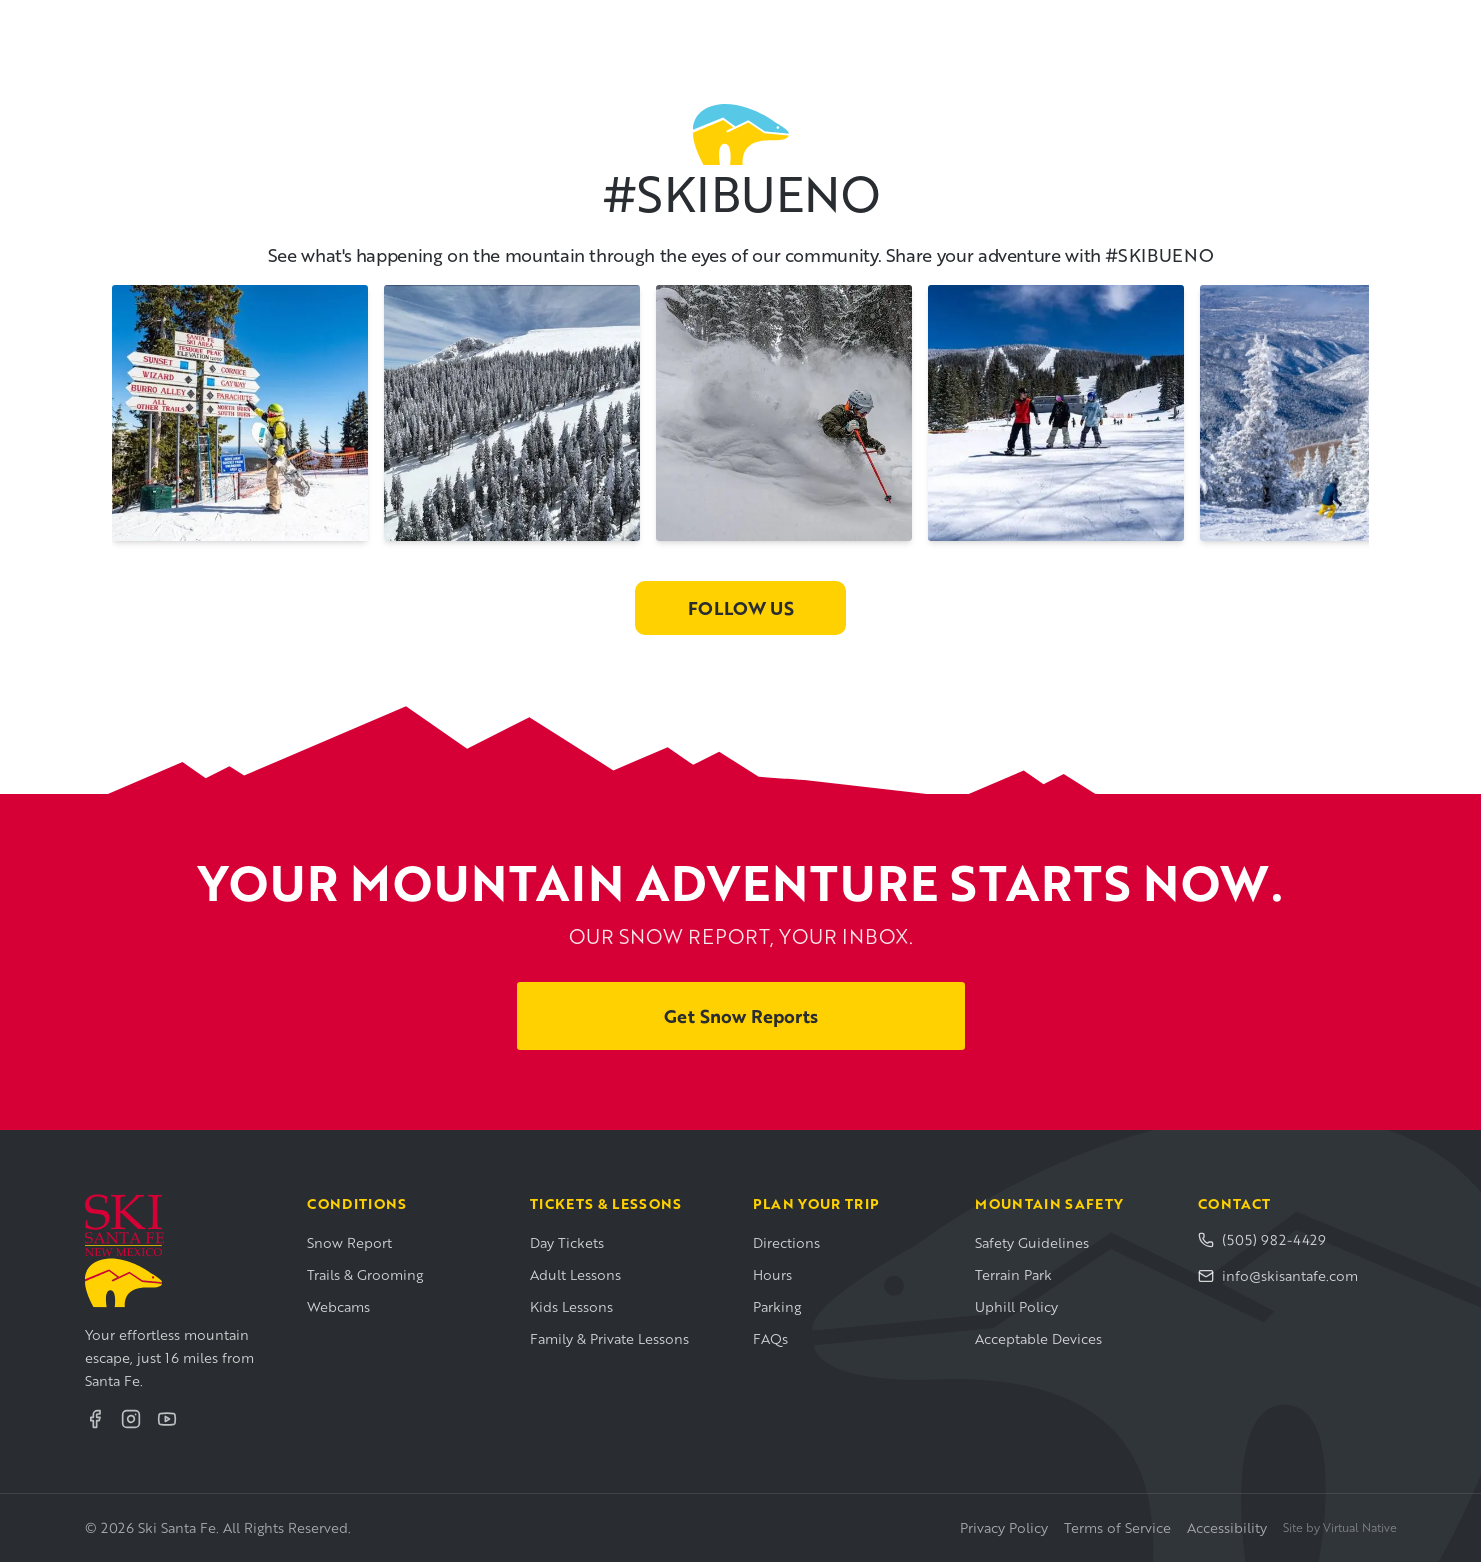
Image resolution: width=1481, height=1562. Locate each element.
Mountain (501, 28)
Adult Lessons (575, 1274)
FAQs (770, 1338)
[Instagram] (131, 1419)
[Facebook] (95, 1419)
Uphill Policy (1016, 1306)
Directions (786, 1242)
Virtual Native (1360, 1527)
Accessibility (1227, 1527)
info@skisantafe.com (1278, 1275)
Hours (772, 1274)
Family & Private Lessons (609, 1338)
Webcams (338, 1306)
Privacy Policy (1004, 1527)
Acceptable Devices (1038, 1338)
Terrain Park (1013, 1274)
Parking (777, 1306)
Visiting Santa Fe (848, 28)
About (995, 28)
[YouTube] (167, 1419)
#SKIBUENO (740, 193)
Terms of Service (1117, 1527)
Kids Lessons (571, 1306)
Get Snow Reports (741, 1016)
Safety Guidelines (1032, 1242)
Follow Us (741, 608)
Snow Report (349, 1242)
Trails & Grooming (365, 1274)
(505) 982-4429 (1262, 1239)
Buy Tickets (1335, 28)
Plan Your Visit (660, 28)
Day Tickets (567, 1242)
